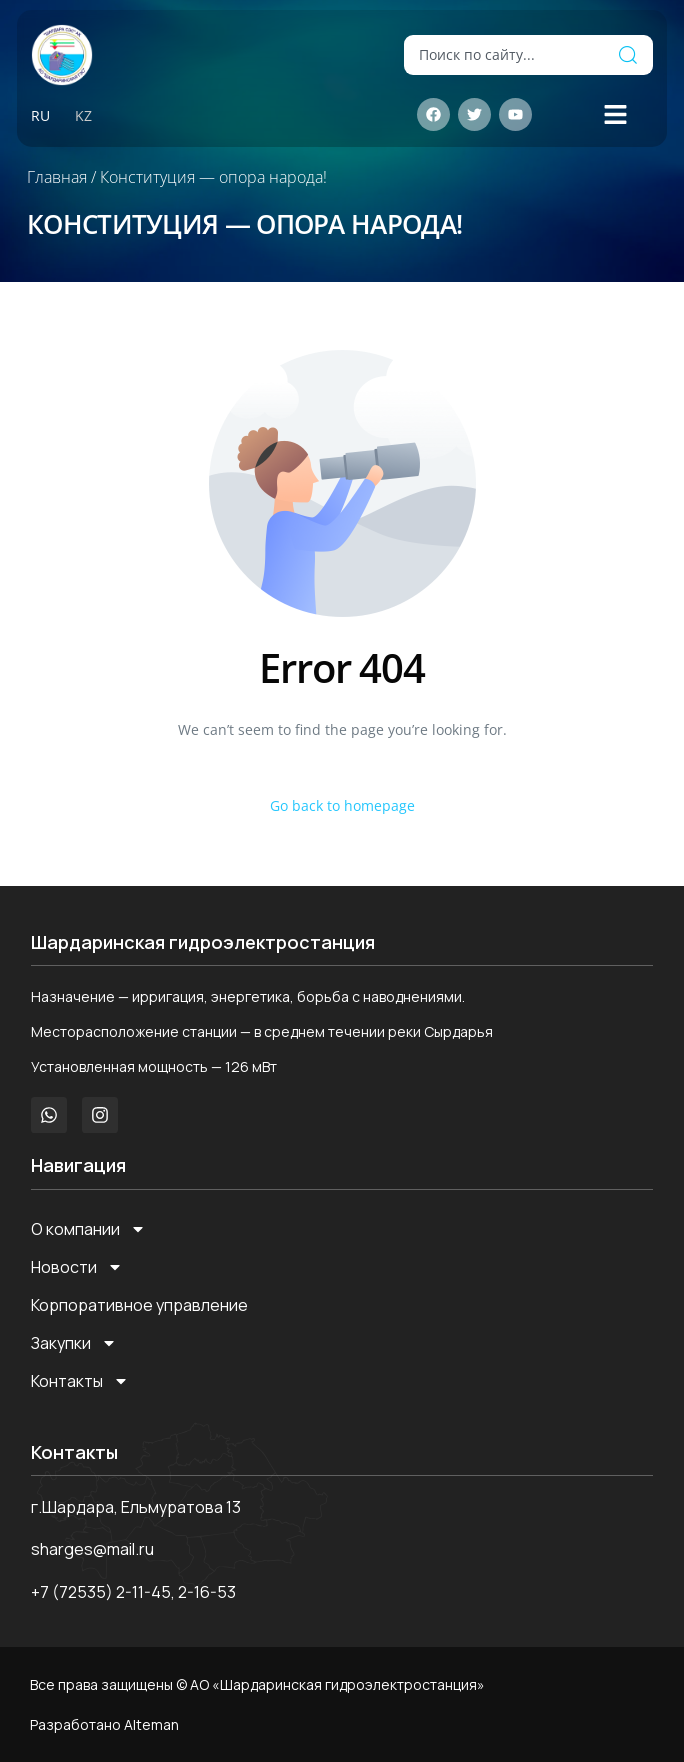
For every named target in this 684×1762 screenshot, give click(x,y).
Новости (77, 1267)
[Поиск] (628, 55)
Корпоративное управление (139, 1305)
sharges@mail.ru (92, 1549)
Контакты (80, 1381)
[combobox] (503, 55)
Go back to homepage (342, 805)
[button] (616, 115)
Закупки (74, 1343)
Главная (57, 177)
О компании (88, 1229)
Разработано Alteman (104, 1724)
